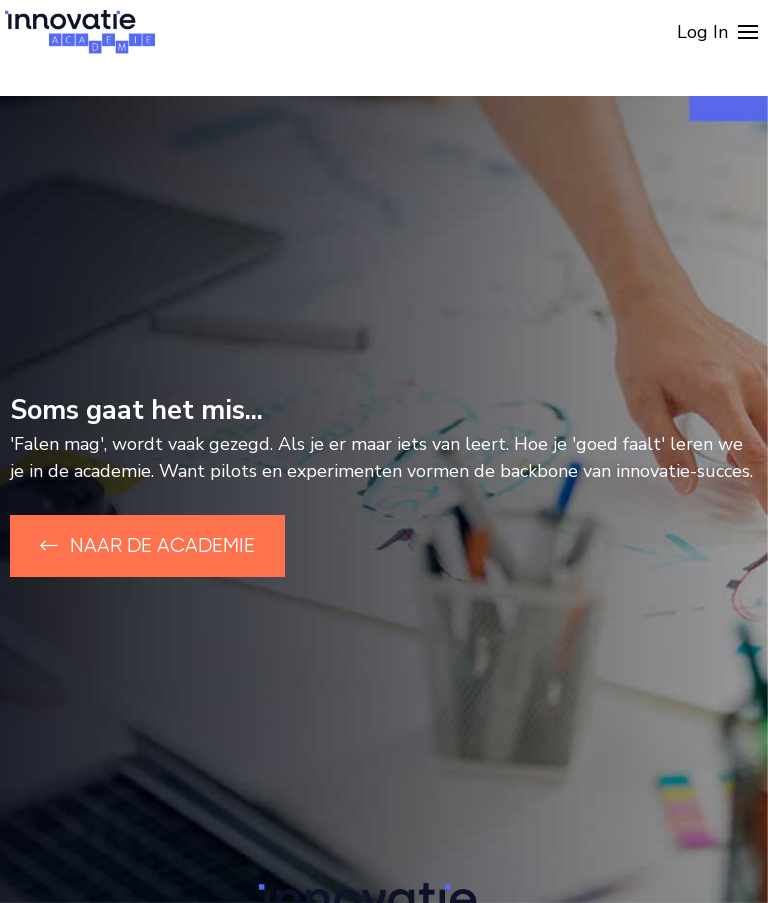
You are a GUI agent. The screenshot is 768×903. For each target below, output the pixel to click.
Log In (702, 32)
